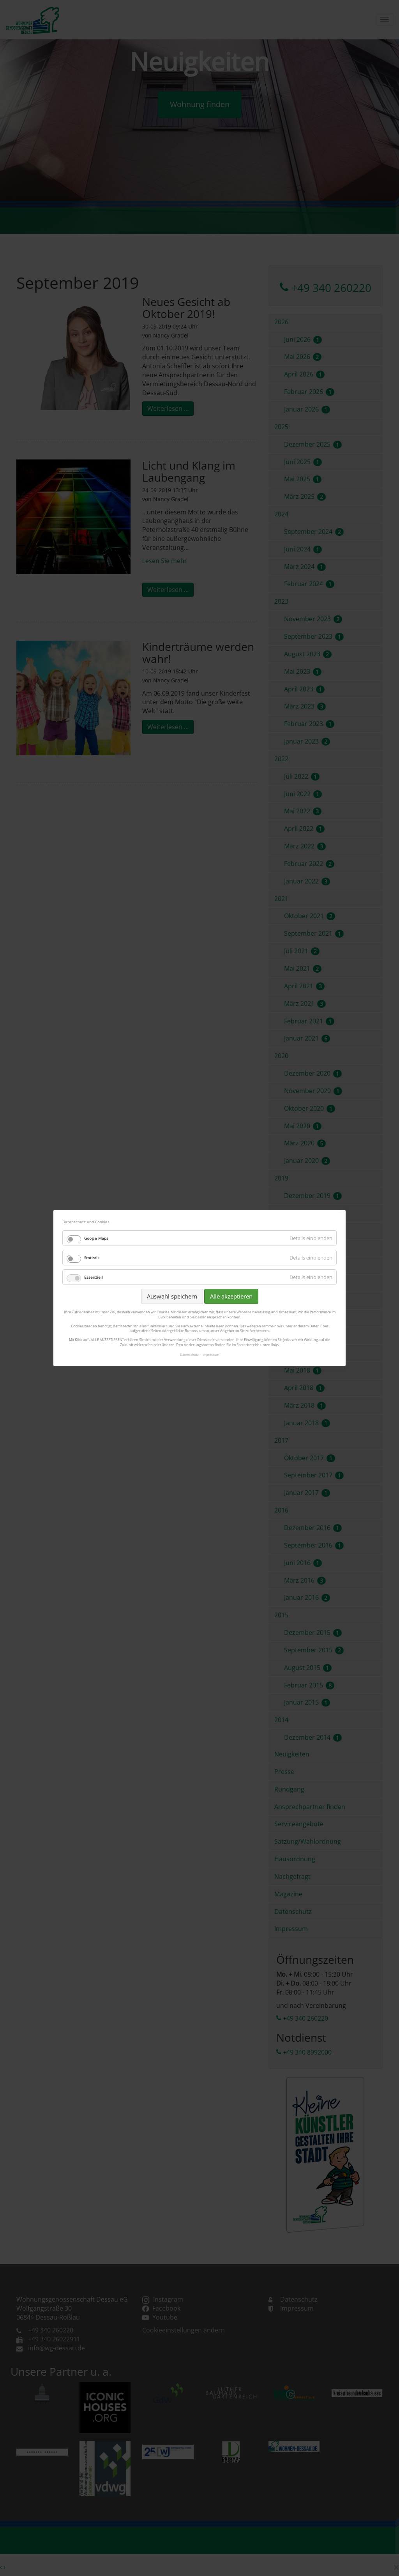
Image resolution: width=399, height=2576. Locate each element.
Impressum (211, 1354)
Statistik (91, 1257)
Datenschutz (189, 1354)
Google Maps (96, 1238)
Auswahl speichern (172, 1296)
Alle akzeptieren (231, 1296)
